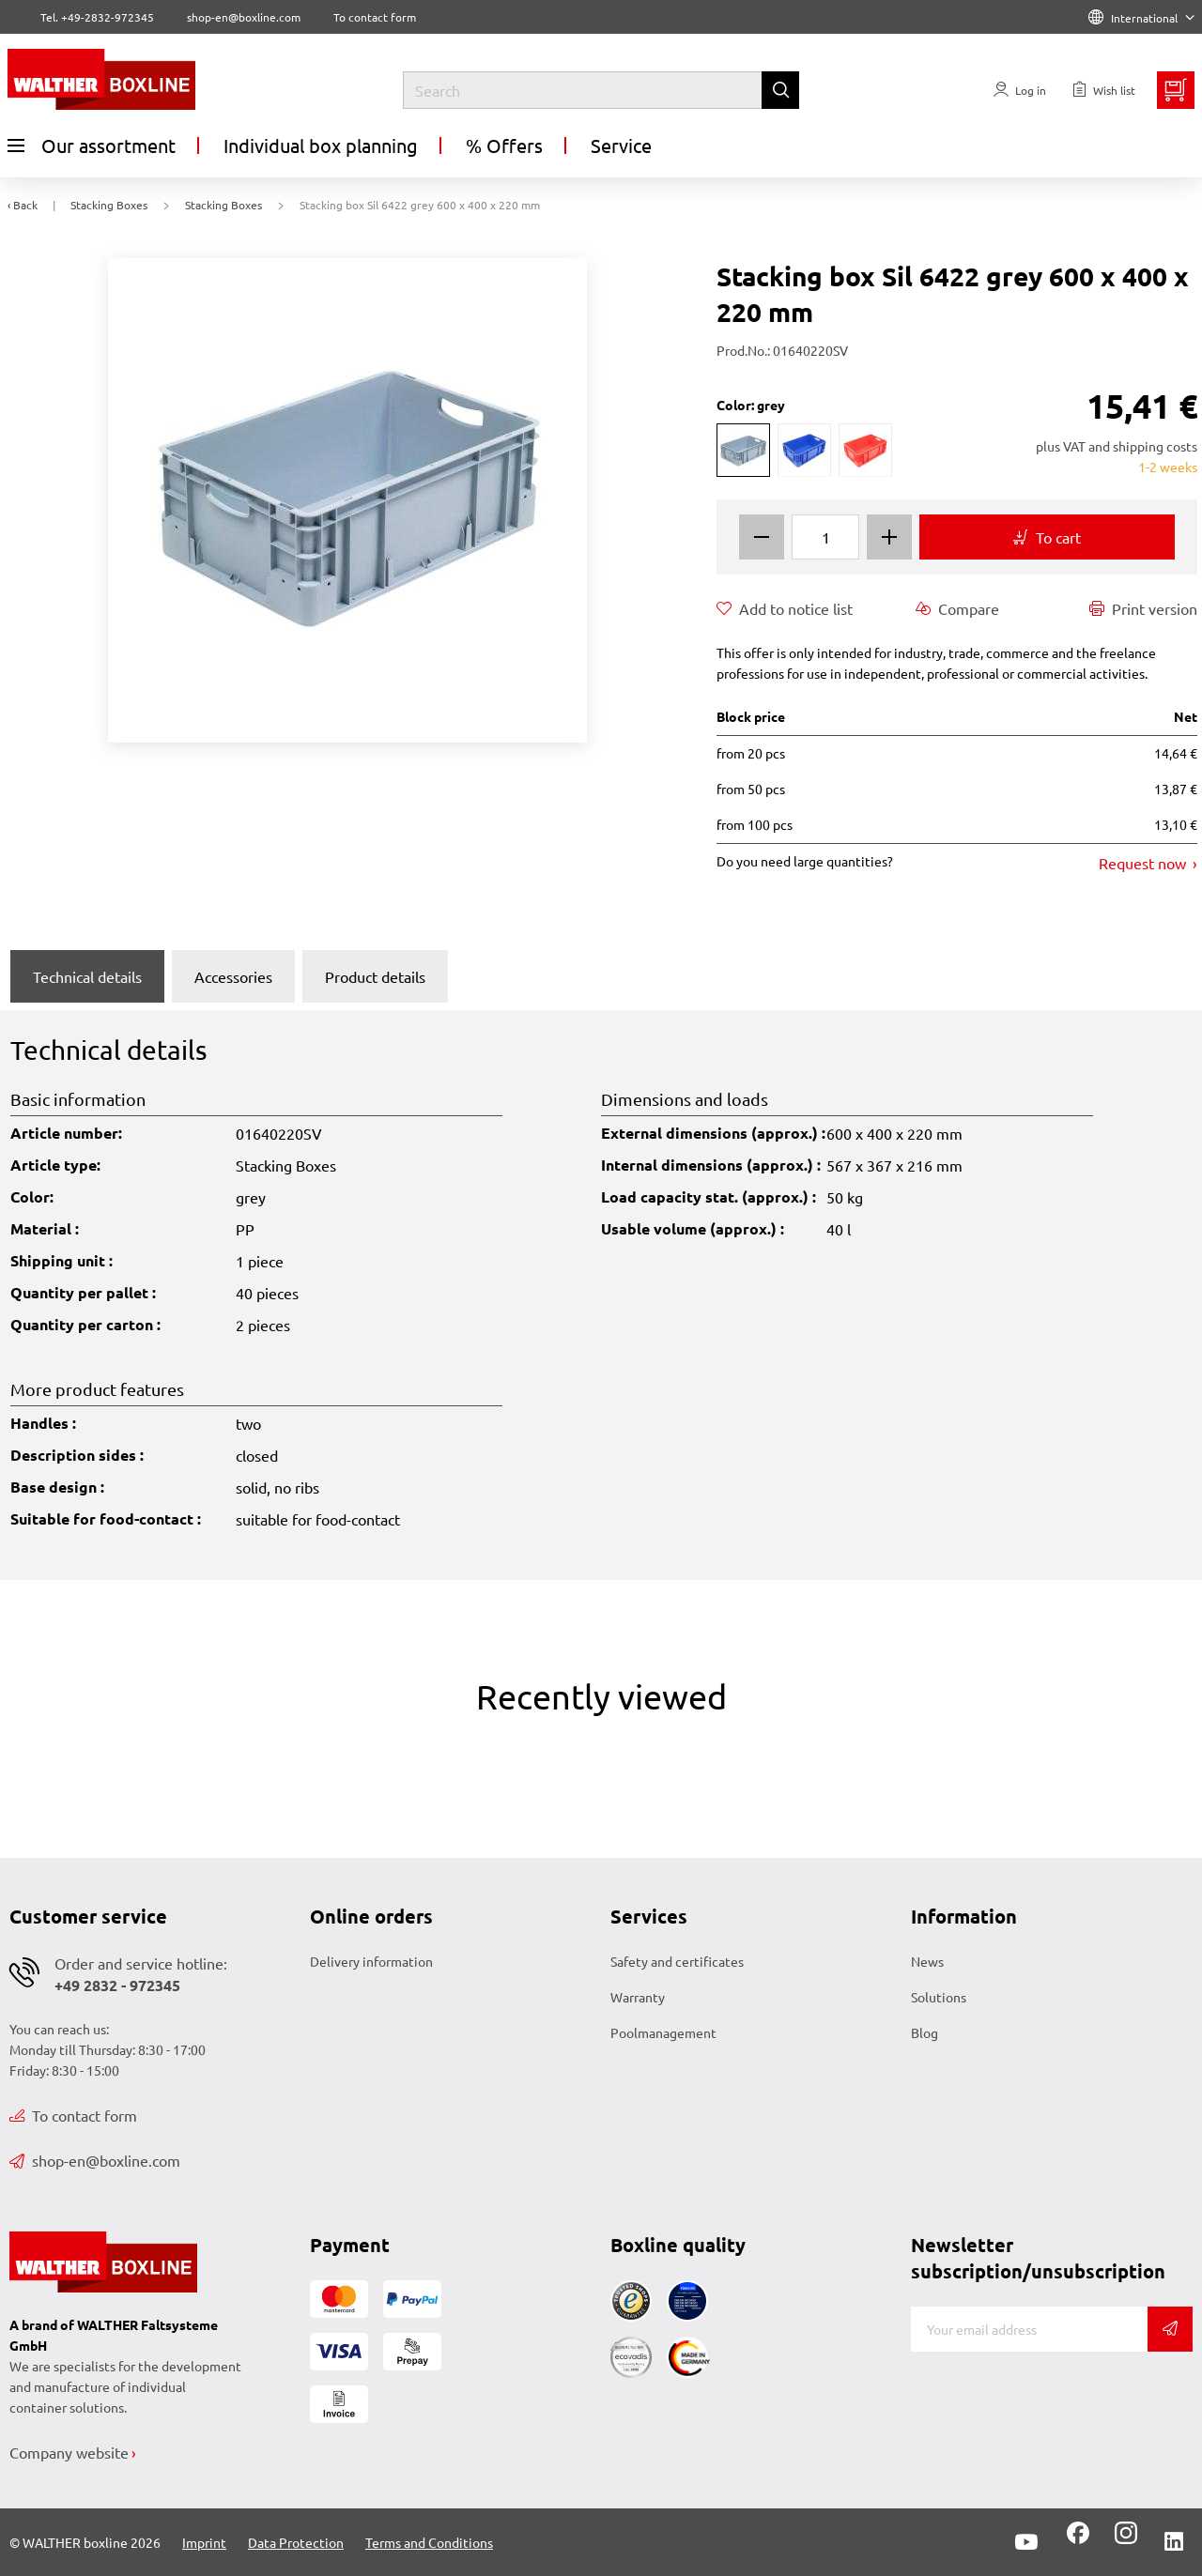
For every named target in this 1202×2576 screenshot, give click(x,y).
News (927, 1961)
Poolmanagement (663, 2032)
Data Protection (296, 2542)
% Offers (504, 145)
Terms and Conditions (429, 2542)
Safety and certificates (677, 1961)
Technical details (87, 976)
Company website (69, 2452)
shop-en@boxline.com (94, 2160)
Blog (924, 2032)
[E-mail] (1029, 2329)
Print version (1143, 608)
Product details (375, 976)
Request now (1144, 862)
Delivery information (371, 1961)
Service (621, 145)
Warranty (637, 1996)
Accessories (233, 976)
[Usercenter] (1019, 90)
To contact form (374, 16)
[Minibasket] (1175, 90)
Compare (957, 608)
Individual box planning (320, 145)
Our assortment (92, 145)
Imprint (204, 2542)
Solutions (938, 1996)
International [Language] (1141, 17)
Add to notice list (785, 608)
